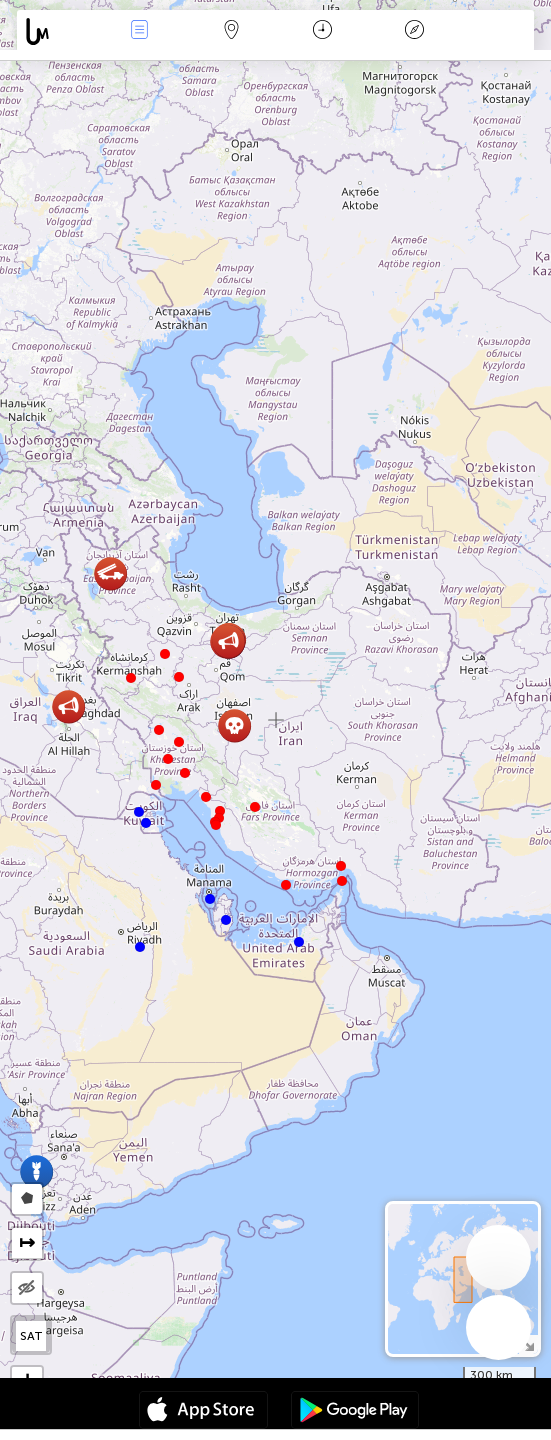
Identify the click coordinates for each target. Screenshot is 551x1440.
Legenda (414, 31)
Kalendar (322, 31)
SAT (31, 1336)
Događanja (140, 31)
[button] (342, 881)
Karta (231, 31)
